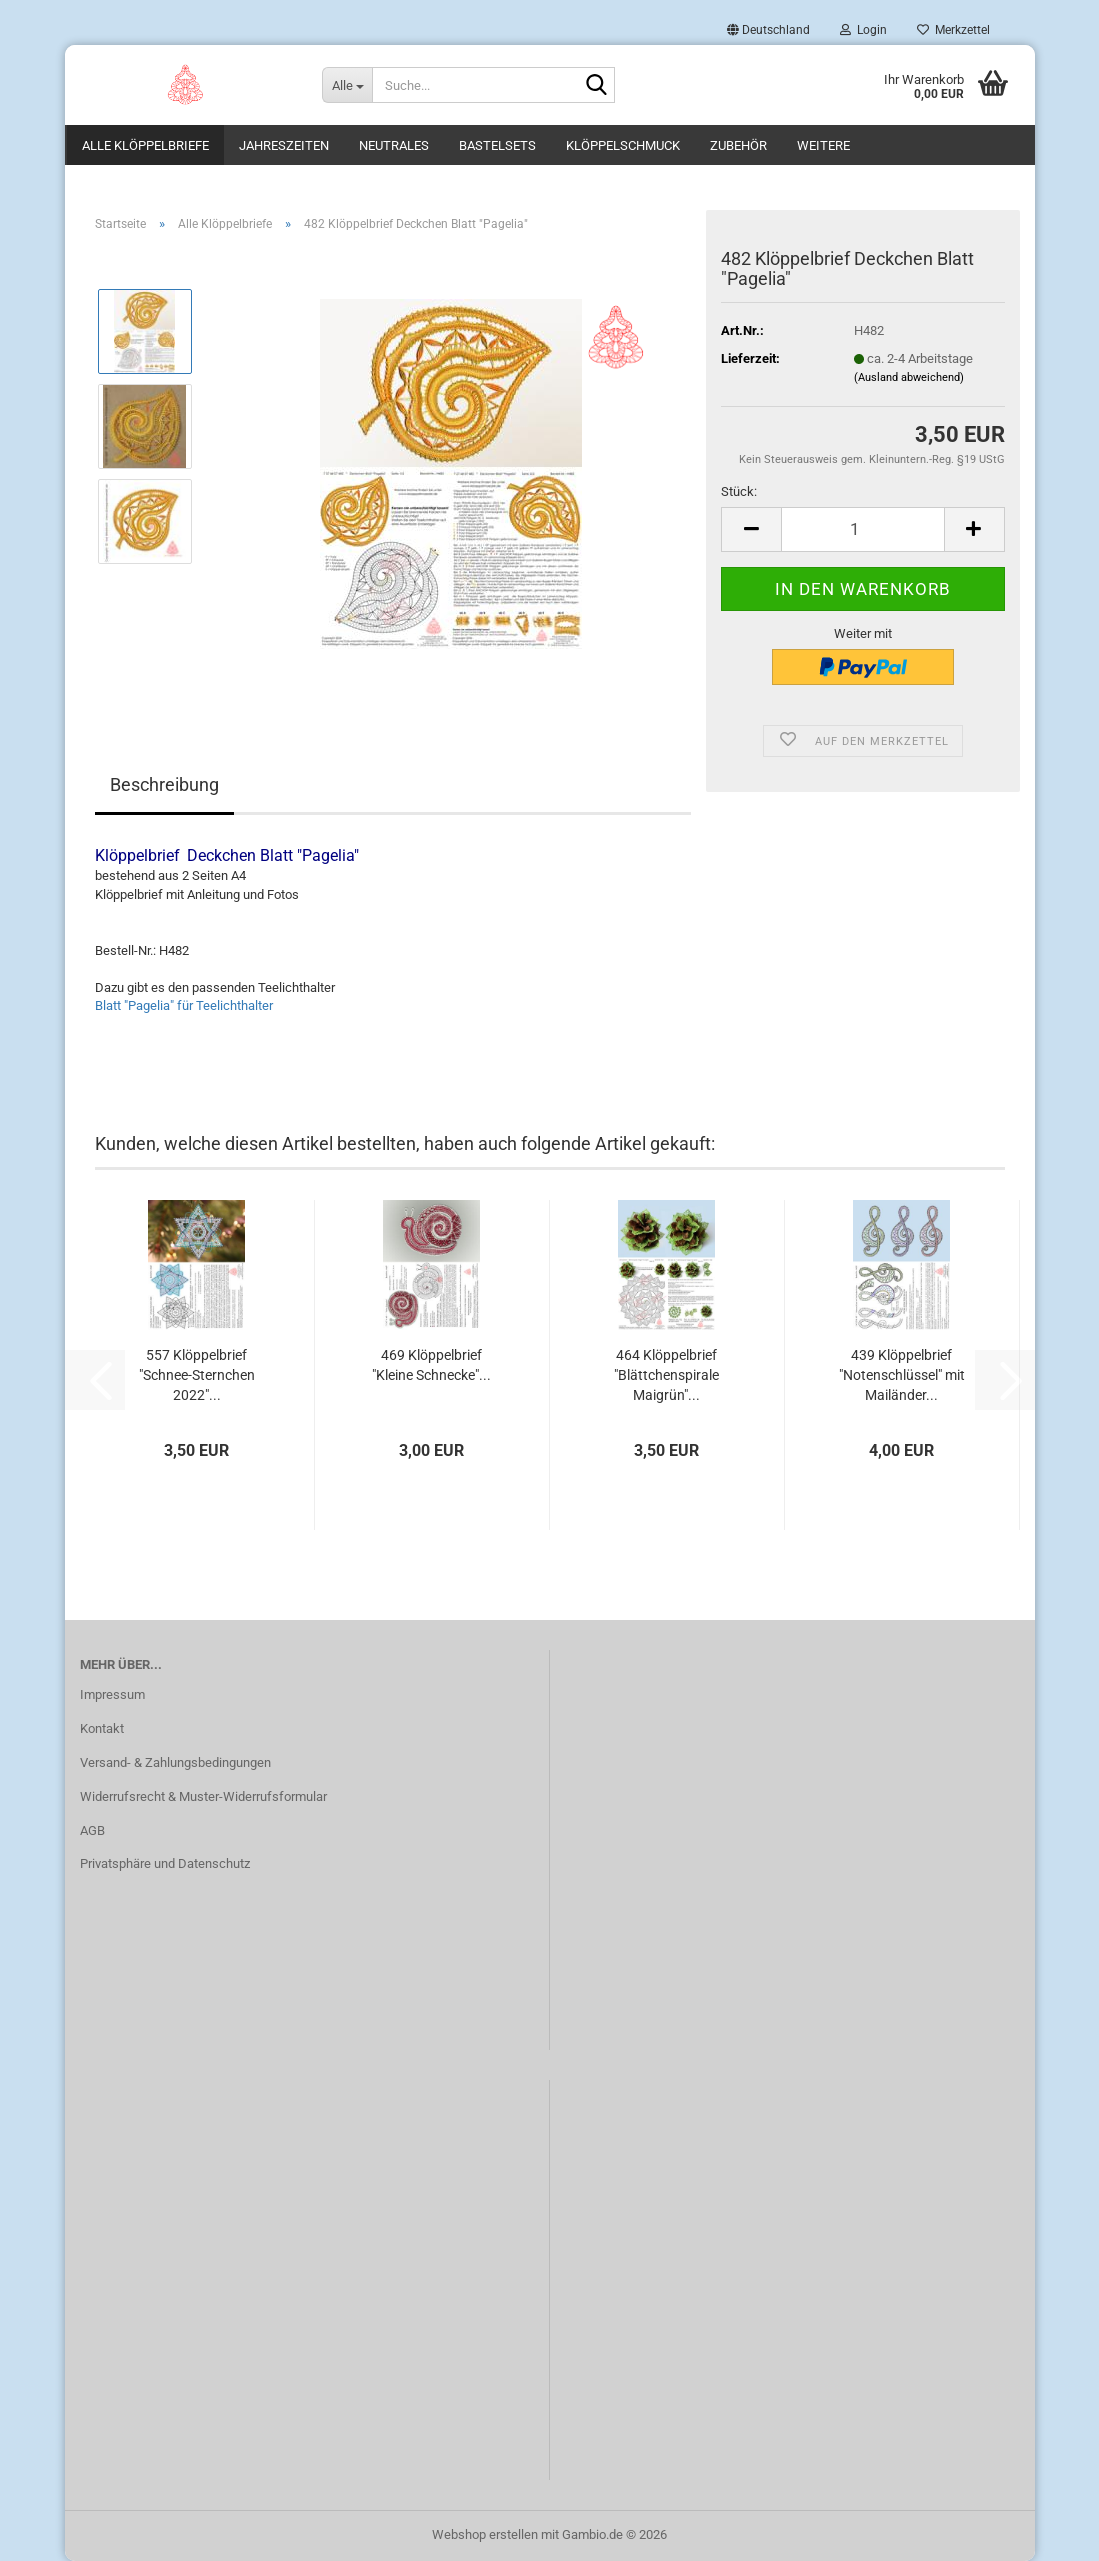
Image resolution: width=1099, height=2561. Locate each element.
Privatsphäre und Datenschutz (165, 1863)
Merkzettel (953, 30)
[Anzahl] (862, 529)
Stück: (739, 491)
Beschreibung (164, 784)
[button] (768, 30)
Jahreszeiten (284, 145)
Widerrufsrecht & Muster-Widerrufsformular (203, 1796)
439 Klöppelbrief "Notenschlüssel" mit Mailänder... (902, 1375)
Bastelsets (497, 145)
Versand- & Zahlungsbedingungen (175, 1762)
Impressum (112, 1694)
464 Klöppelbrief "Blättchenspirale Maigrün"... (666, 1375)
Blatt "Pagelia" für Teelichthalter (184, 1005)
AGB (92, 1830)
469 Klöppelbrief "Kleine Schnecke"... (431, 1365)
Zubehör (738, 145)
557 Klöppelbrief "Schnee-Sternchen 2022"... (197, 1375)
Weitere (823, 145)
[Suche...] (347, 85)
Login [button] (863, 30)
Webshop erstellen (485, 2534)
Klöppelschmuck (623, 145)
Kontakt (102, 1728)
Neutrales (394, 145)
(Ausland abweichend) (909, 377)
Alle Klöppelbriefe (145, 145)
